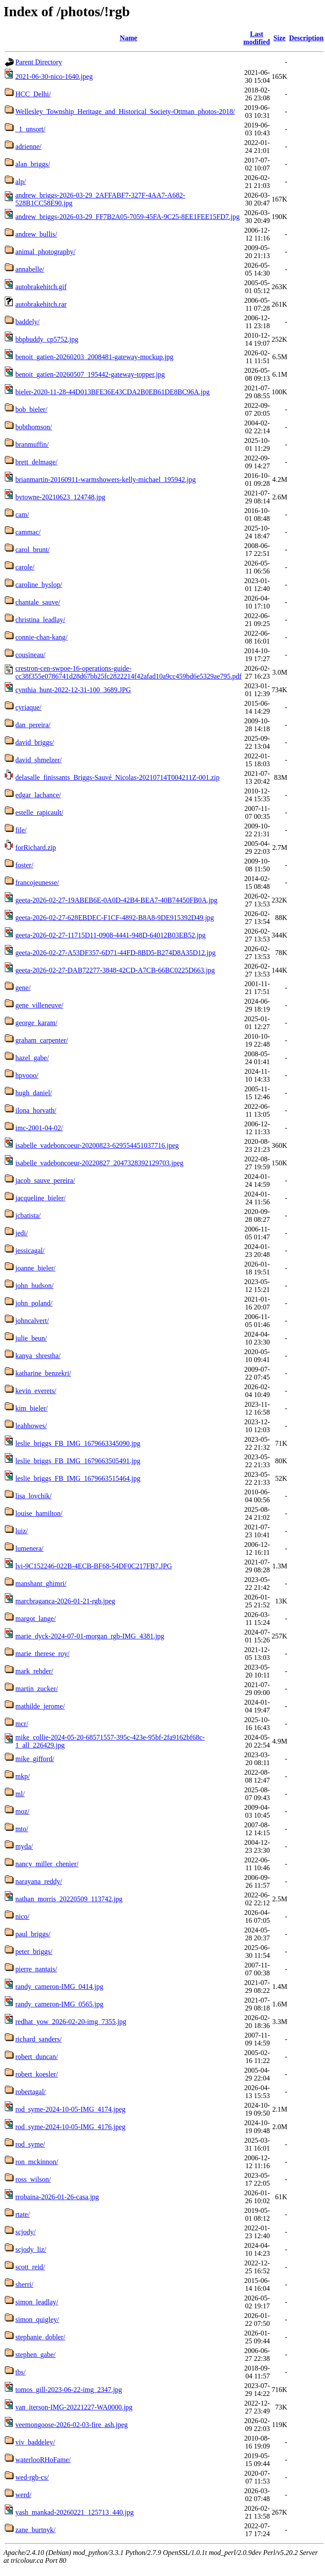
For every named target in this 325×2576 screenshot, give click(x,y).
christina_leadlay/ (40, 619)
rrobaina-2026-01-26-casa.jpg (57, 2197)
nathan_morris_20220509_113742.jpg (68, 1899)
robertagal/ (30, 2091)
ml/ (20, 1794)
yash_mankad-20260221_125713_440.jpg (74, 2512)
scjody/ (25, 2232)
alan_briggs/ (32, 164)
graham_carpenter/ (41, 1040)
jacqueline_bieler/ (40, 1198)
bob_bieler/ (31, 409)
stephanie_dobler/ (40, 2337)
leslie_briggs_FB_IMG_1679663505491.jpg (77, 1461)
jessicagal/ (30, 1250)
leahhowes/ (31, 1426)
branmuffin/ (32, 444)
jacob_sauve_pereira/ (45, 1180)
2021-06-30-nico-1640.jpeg (54, 76)
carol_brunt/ (32, 549)
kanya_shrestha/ (38, 1355)
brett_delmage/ (36, 462)
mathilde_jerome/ (40, 1706)
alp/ (20, 181)
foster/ (24, 865)
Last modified (256, 38)
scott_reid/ (30, 2267)
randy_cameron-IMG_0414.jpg (59, 1986)
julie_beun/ (31, 1338)
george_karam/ (36, 1022)
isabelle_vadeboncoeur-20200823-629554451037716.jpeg (97, 1145)
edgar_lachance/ (38, 795)
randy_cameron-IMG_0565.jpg (59, 2004)
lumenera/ (29, 1548)
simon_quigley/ (37, 2319)
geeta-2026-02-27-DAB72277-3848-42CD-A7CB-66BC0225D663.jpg (115, 970)
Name (128, 38)
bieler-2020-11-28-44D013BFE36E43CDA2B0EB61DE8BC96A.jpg (112, 392)
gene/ (23, 987)
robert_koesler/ (36, 2074)
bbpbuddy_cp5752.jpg (47, 339)
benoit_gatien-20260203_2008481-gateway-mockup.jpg (94, 357)
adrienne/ (28, 146)
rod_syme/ (30, 2144)
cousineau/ (30, 654)
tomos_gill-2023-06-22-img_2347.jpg (68, 2389)
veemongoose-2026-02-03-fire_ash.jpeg (71, 2424)
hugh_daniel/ (33, 1093)
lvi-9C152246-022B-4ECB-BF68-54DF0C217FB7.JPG (93, 1566)
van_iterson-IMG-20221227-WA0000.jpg (73, 2407)
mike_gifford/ (34, 1758)
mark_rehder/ (34, 1671)
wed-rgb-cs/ (32, 2477)
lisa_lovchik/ (33, 1496)
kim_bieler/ (31, 1408)
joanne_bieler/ (35, 1268)
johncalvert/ (32, 1320)
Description (306, 38)
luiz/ (21, 1531)
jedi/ (21, 1233)
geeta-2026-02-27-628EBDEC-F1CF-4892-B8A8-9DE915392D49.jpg (114, 917)
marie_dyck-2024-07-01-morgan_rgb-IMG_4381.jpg (89, 1636)
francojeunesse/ (37, 882)
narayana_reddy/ (38, 1881)
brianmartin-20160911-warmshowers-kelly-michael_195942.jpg (105, 479)
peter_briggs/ (33, 1951)
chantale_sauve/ (37, 602)
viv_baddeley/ (35, 2442)
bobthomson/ (33, 427)
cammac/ (28, 532)
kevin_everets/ (35, 1390)
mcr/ (21, 1723)
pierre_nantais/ (36, 1969)
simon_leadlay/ (36, 2302)
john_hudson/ (34, 1285)
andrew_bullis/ (36, 234)
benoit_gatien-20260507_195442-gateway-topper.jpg (90, 374)
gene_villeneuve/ (39, 1005)
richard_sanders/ (38, 2039)
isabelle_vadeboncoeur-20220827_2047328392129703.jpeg (99, 1163)
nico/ (22, 1916)
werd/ (23, 2494)
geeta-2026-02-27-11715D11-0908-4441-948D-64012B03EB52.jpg (110, 935)
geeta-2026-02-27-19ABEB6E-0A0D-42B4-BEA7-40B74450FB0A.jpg (116, 900)
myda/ (24, 1846)
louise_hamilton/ (39, 1513)
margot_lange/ (35, 1618)
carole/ (25, 567)
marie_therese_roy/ (42, 1653)
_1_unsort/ (30, 129)
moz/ (22, 1811)
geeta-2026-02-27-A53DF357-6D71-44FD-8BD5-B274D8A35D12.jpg (115, 952)
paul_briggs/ (32, 1934)
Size (279, 38)
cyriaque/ (28, 707)
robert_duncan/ (36, 2056)
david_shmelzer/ (38, 760)
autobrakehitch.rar (41, 304)
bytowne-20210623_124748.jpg (60, 497)
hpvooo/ (26, 1075)
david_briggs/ (34, 742)
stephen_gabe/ (35, 2354)
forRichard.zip (35, 847)
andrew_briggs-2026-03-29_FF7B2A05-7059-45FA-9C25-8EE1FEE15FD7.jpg (127, 216)
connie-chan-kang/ (41, 637)
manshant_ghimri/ (40, 1583)
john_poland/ (33, 1303)
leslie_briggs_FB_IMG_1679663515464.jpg (77, 1478)
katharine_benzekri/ (43, 1373)
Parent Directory (38, 62)
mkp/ (22, 1776)
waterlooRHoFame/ (43, 2459)
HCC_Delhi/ (33, 94)
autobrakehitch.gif (41, 286)
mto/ (21, 1829)
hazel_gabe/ (32, 1058)
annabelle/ (29, 269)
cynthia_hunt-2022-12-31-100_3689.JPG (73, 690)
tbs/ (20, 2372)
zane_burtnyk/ (35, 2530)
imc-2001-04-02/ (39, 1128)
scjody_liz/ (30, 2249)
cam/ (22, 514)
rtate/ (22, 2214)
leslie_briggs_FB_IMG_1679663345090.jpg (77, 1443)
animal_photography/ (45, 251)
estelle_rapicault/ (39, 812)
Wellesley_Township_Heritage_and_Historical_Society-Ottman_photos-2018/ (125, 111)
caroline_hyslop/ (38, 584)
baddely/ (27, 322)
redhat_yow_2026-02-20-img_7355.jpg (70, 2021)
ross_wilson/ (33, 2179)
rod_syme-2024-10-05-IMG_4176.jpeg (70, 2126)
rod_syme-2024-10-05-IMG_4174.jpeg (70, 2109)
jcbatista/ (28, 1215)
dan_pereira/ (32, 725)
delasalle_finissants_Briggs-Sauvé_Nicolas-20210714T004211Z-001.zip (117, 777)
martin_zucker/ (36, 1688)
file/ (21, 830)
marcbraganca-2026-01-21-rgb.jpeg (65, 1601)
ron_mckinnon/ (36, 2162)
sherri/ (24, 2284)
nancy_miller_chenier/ (47, 1864)
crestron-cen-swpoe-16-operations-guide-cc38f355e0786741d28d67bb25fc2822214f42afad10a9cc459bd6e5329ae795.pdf (128, 672)
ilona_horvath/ (35, 1110)
